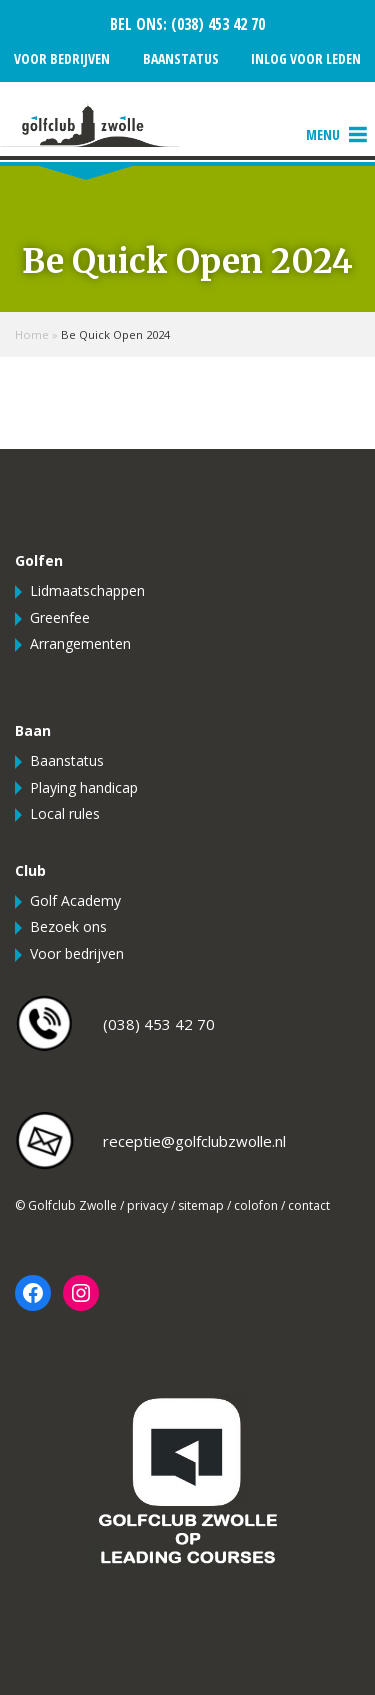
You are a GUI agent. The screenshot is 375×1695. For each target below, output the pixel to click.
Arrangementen (80, 643)
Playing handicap (84, 787)
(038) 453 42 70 (216, 24)
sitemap (201, 1205)
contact (309, 1205)
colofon (256, 1205)
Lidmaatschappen (87, 590)
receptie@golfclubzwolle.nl (194, 1141)
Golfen (39, 560)
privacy (147, 1205)
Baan (33, 730)
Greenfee (60, 617)
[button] (323, 135)
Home (32, 334)
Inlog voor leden (306, 58)
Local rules (65, 813)
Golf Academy (75, 900)
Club (30, 870)
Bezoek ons (68, 926)
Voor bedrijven (62, 58)
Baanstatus (181, 58)
